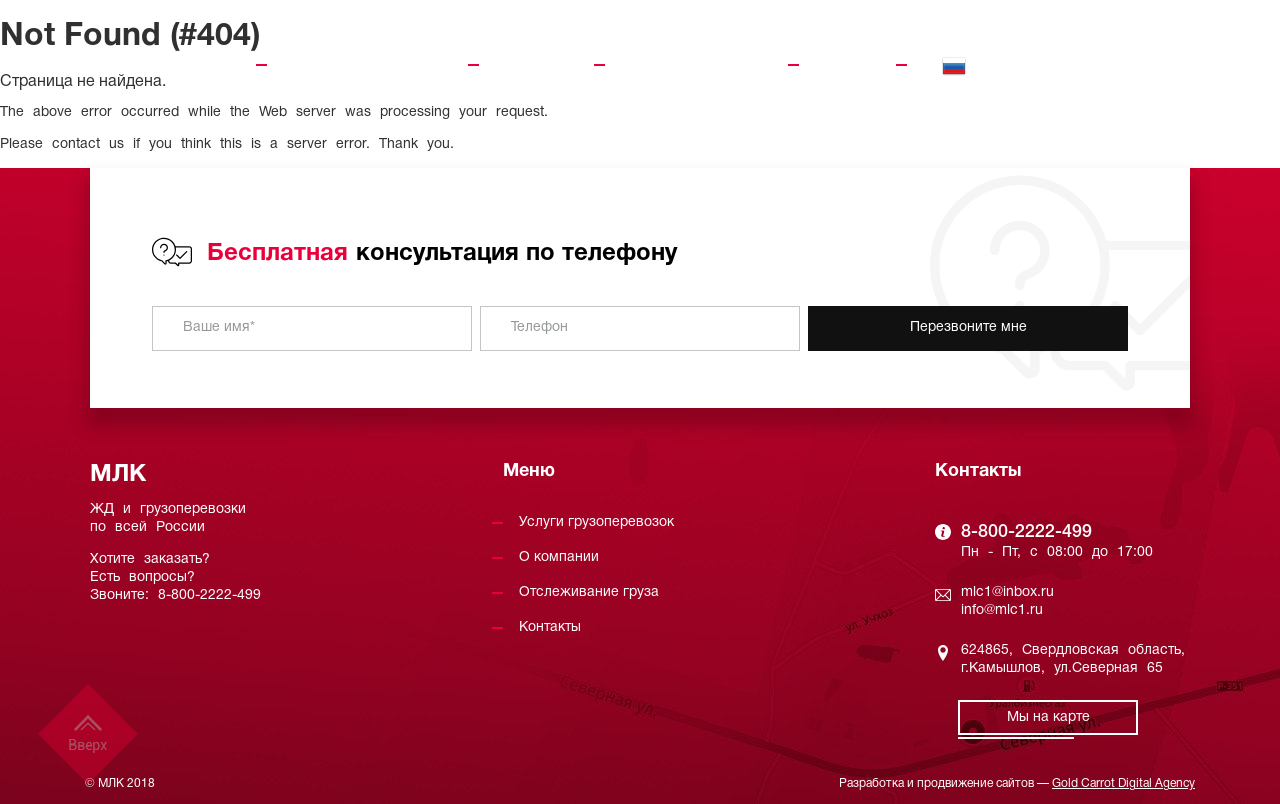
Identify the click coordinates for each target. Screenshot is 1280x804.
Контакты (847, 65)
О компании (536, 65)
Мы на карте (1048, 717)
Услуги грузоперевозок (367, 65)
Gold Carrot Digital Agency (1123, 783)
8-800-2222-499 (1115, 57)
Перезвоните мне (968, 327)
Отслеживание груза (696, 65)
